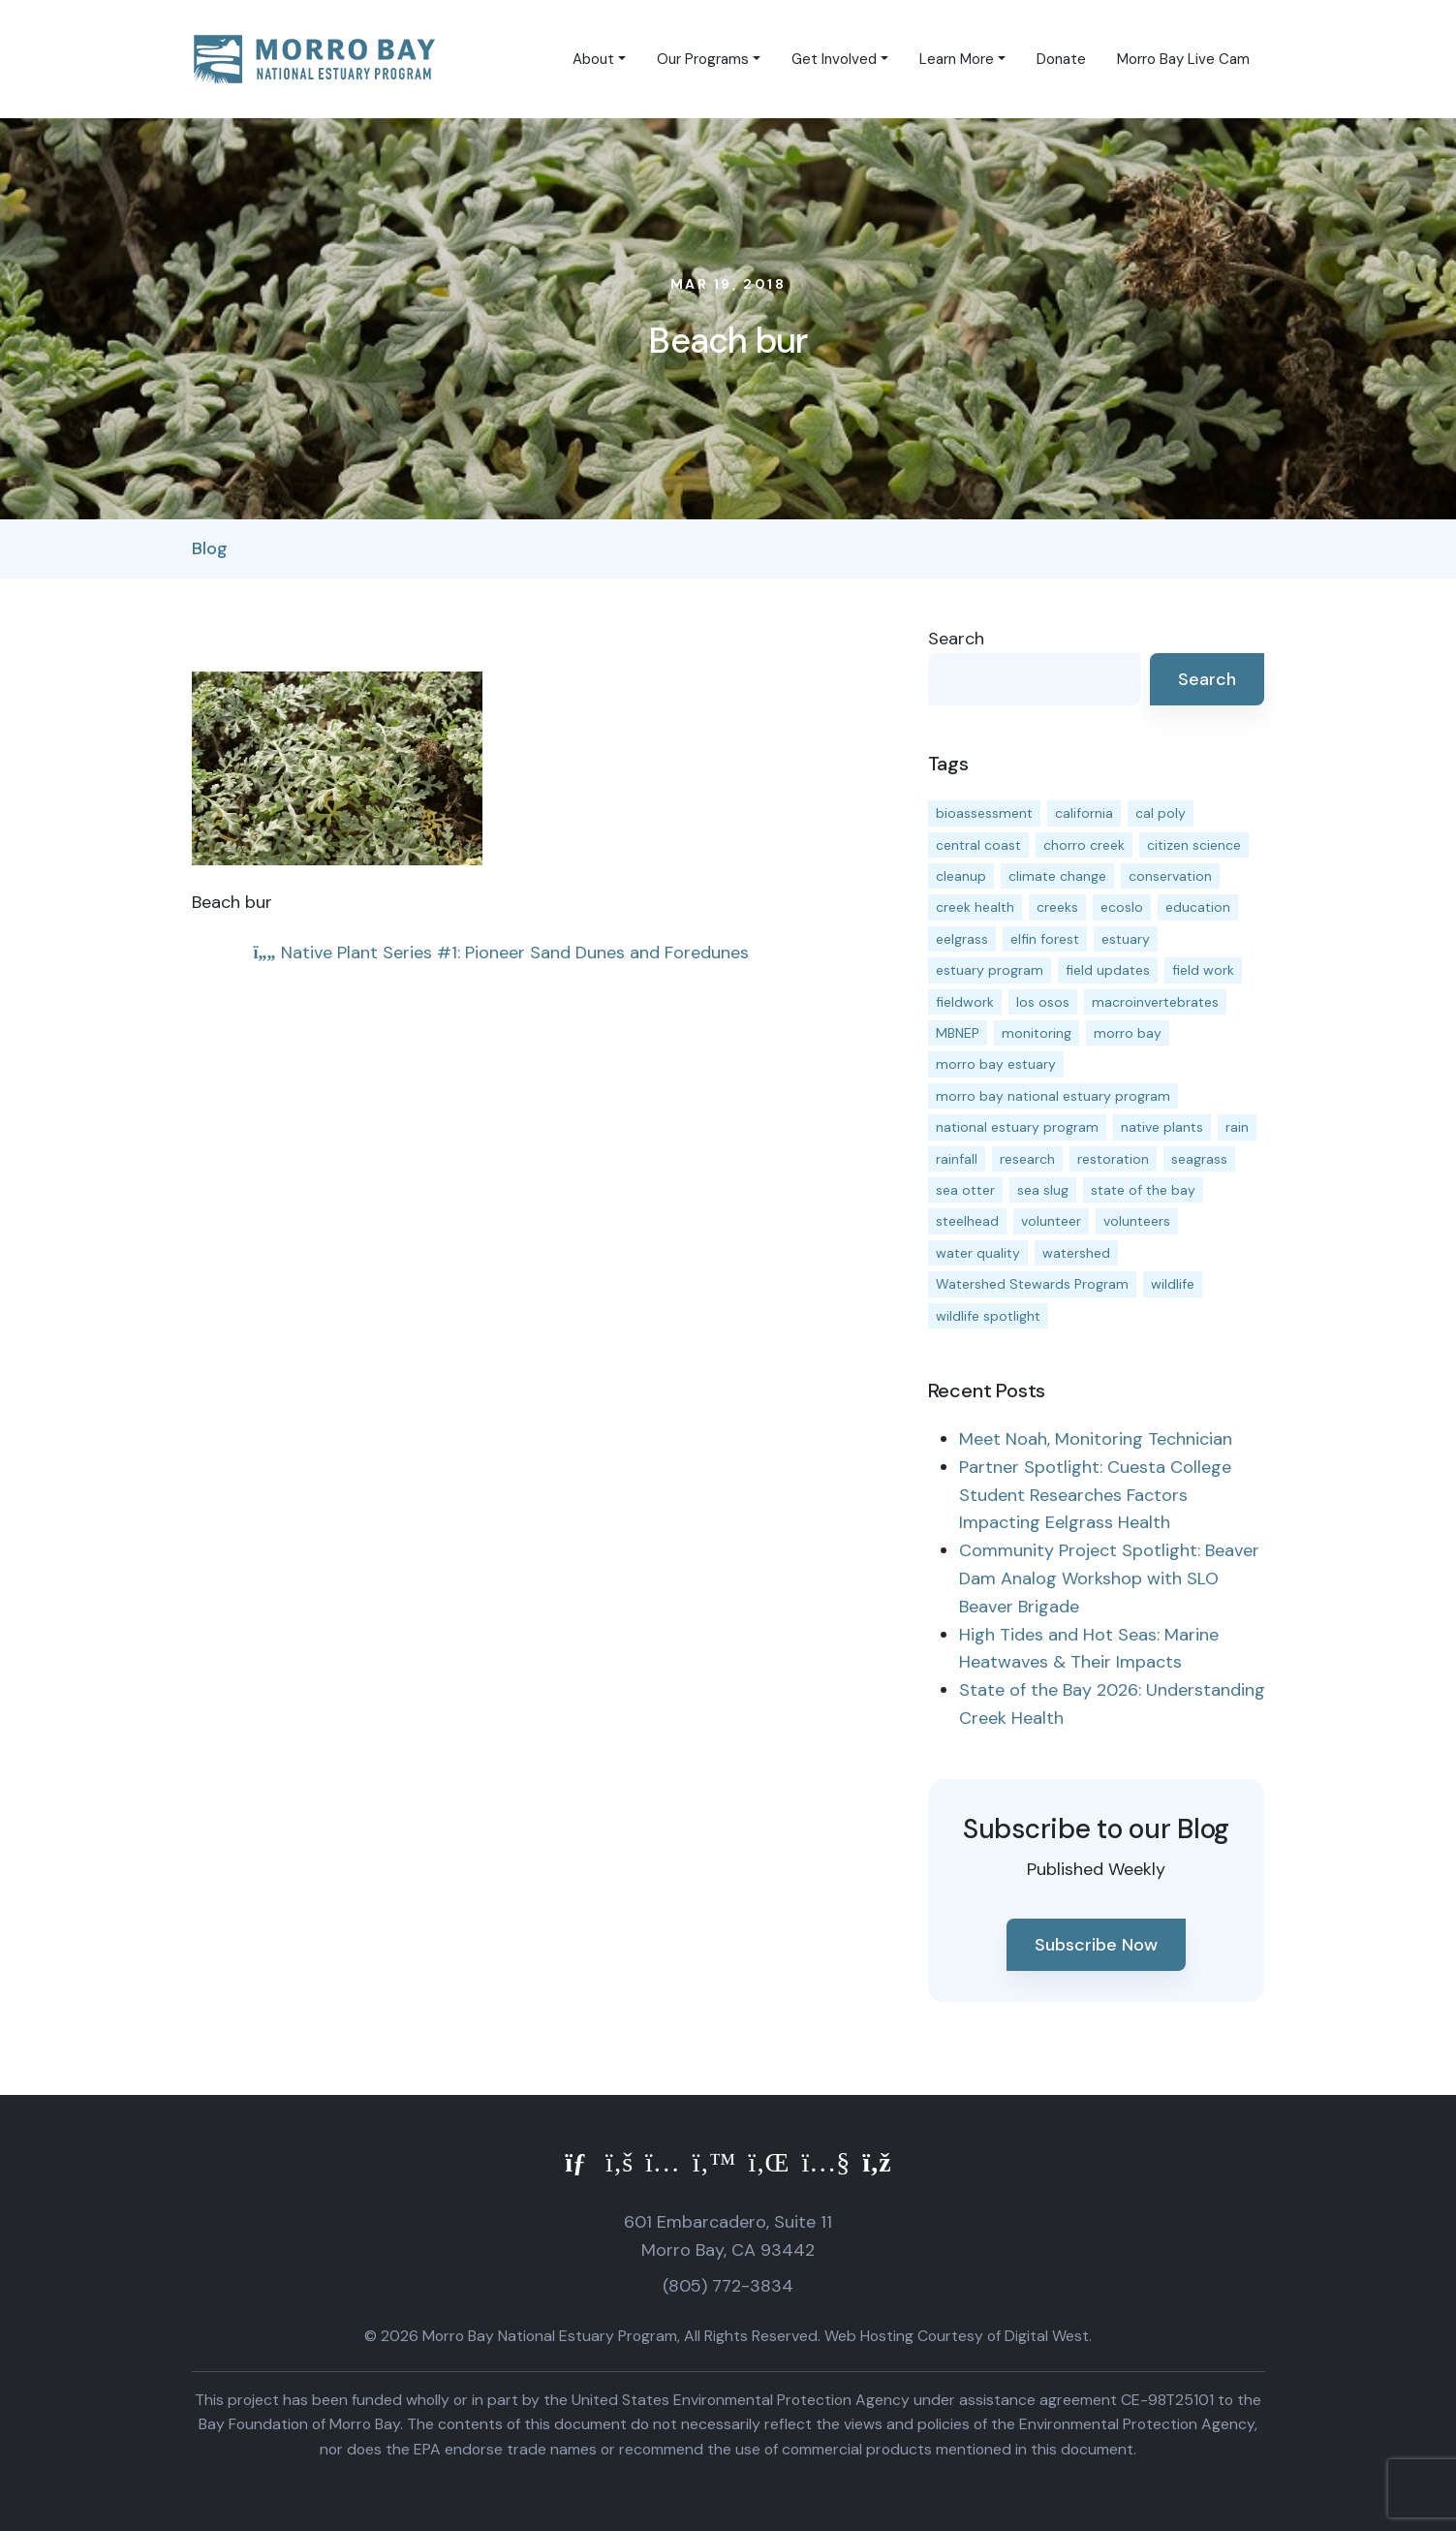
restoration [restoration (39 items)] (1113, 1159)
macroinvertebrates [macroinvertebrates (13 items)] (1155, 1002)
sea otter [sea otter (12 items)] (965, 1190)
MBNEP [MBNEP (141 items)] (957, 1033)
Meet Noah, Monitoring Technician (1095, 1439)
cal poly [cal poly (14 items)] (1160, 813)
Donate (1061, 59)
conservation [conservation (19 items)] (1170, 876)
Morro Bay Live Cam (1183, 59)
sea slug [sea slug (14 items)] (1043, 1190)
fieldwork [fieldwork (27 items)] (965, 1002)
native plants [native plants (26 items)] (1162, 1127)
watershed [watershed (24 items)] (1076, 1253)
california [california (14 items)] (1084, 813)
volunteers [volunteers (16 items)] (1136, 1221)
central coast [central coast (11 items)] (978, 845)
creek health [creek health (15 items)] (975, 907)
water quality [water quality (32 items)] (978, 1253)
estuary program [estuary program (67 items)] (989, 970)
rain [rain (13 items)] (1237, 1127)
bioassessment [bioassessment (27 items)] (984, 813)
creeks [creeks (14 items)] (1057, 907)
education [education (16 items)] (1197, 907)
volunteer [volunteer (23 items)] (1051, 1221)
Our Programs (703, 59)
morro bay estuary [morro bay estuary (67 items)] (996, 1064)
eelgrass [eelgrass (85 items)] (962, 939)
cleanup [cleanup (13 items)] (961, 876)
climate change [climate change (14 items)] (1057, 876)
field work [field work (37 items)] (1203, 970)
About (593, 59)
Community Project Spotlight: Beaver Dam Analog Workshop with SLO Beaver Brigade (1109, 1578)
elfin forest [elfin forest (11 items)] (1044, 939)
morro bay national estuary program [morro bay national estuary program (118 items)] (1053, 1096)
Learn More (956, 59)
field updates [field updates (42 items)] (1108, 970)
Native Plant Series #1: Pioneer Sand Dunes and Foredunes (501, 952)
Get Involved (834, 59)
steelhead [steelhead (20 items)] (967, 1221)
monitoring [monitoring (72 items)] (1036, 1033)
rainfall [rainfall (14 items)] (956, 1159)
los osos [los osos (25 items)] (1042, 1002)
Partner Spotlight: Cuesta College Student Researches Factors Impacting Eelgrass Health (1095, 1495)
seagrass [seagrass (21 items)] (1199, 1159)
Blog (210, 548)
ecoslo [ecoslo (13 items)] (1121, 907)
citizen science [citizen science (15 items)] (1194, 845)
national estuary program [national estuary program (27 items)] (1017, 1127)
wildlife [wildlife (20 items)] (1172, 1284)
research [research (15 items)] (1027, 1159)
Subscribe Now (1096, 1944)
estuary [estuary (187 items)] (1125, 939)
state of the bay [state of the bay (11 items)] (1143, 1190)
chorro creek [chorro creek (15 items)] (1084, 845)
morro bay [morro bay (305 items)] (1128, 1033)
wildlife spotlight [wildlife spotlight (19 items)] (988, 1316)
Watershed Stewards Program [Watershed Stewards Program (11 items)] (1032, 1284)
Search (956, 638)
